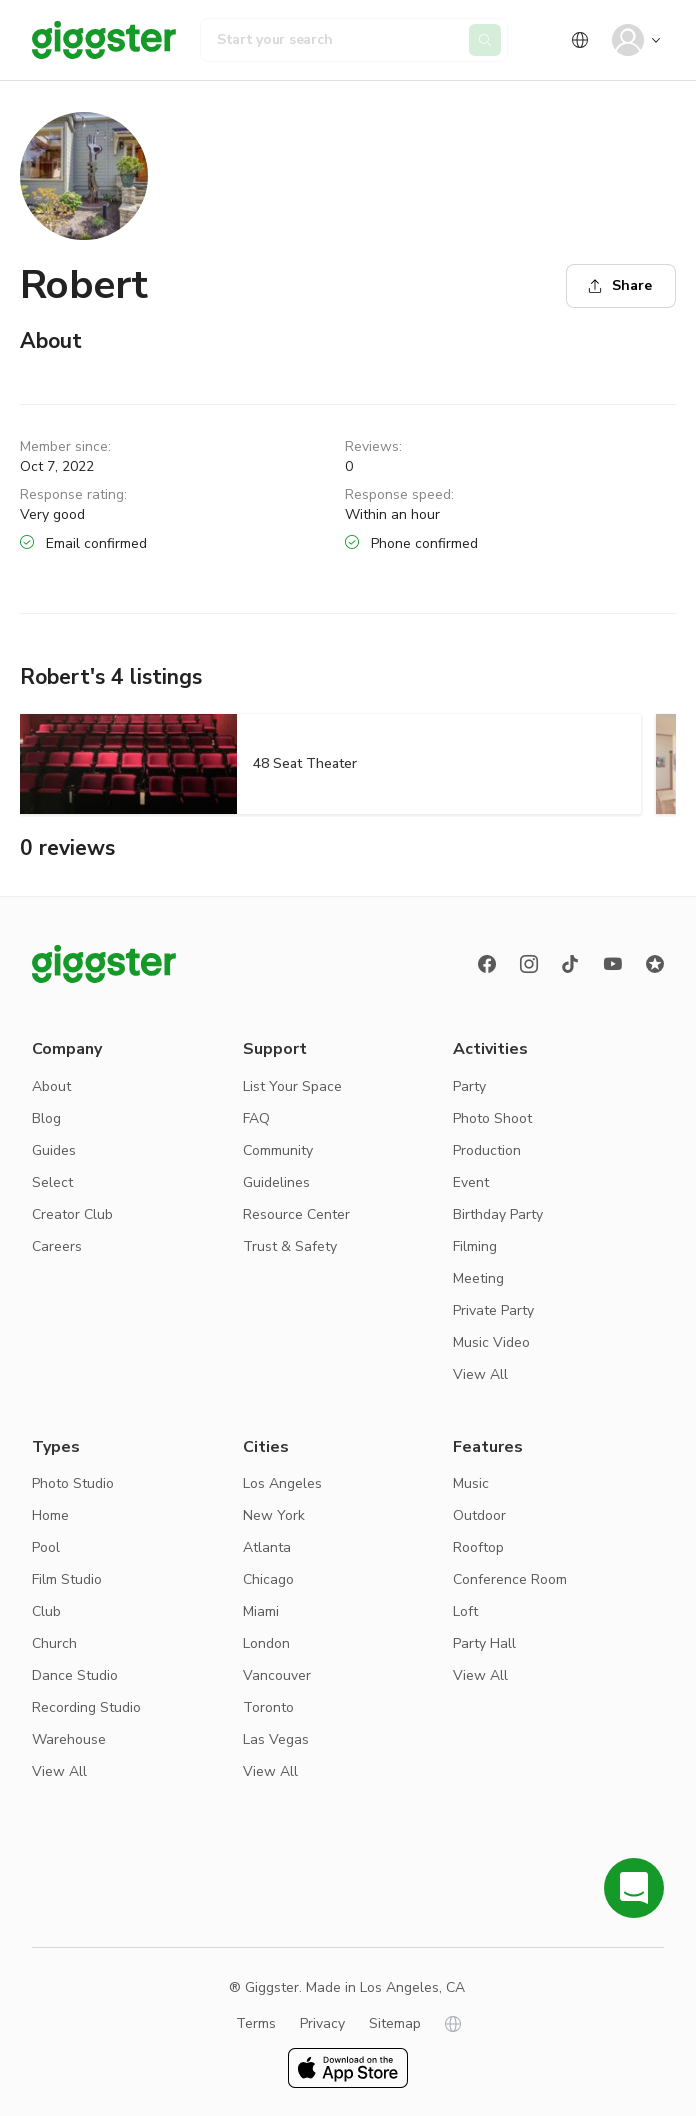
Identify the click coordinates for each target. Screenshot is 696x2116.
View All (480, 1374)
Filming (475, 1246)
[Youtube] (613, 964)
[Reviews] (655, 964)
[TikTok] (571, 964)
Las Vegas (276, 1739)
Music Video (491, 1342)
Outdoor (479, 1515)
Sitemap (395, 2023)
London (266, 1643)
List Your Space (292, 1086)
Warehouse (69, 1739)
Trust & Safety (290, 1246)
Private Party (493, 1310)
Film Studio (67, 1579)
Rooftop (478, 1547)
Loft (465, 1611)
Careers (57, 1246)
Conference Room (510, 1579)
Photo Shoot (492, 1118)
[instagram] (529, 964)
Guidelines (276, 1182)
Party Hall (484, 1643)
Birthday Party (498, 1214)
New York (274, 1515)
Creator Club (72, 1214)
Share (620, 285)
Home (50, 1515)
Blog (46, 1118)
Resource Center (296, 1214)
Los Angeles (282, 1483)
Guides (54, 1150)
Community (278, 1150)
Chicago (268, 1579)
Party (469, 1086)
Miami (261, 1611)
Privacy (322, 2023)
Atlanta (267, 1547)
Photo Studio (73, 1483)
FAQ (256, 1118)
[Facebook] (487, 964)
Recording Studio (86, 1707)
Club (46, 1611)
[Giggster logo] (104, 964)
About (51, 1086)
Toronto (268, 1707)
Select (52, 1182)
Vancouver (277, 1675)
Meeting (478, 1278)
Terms (256, 2023)
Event (471, 1182)
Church (54, 1643)
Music (471, 1483)
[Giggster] (104, 40)
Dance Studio (75, 1675)
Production (487, 1150)
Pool (46, 1547)
